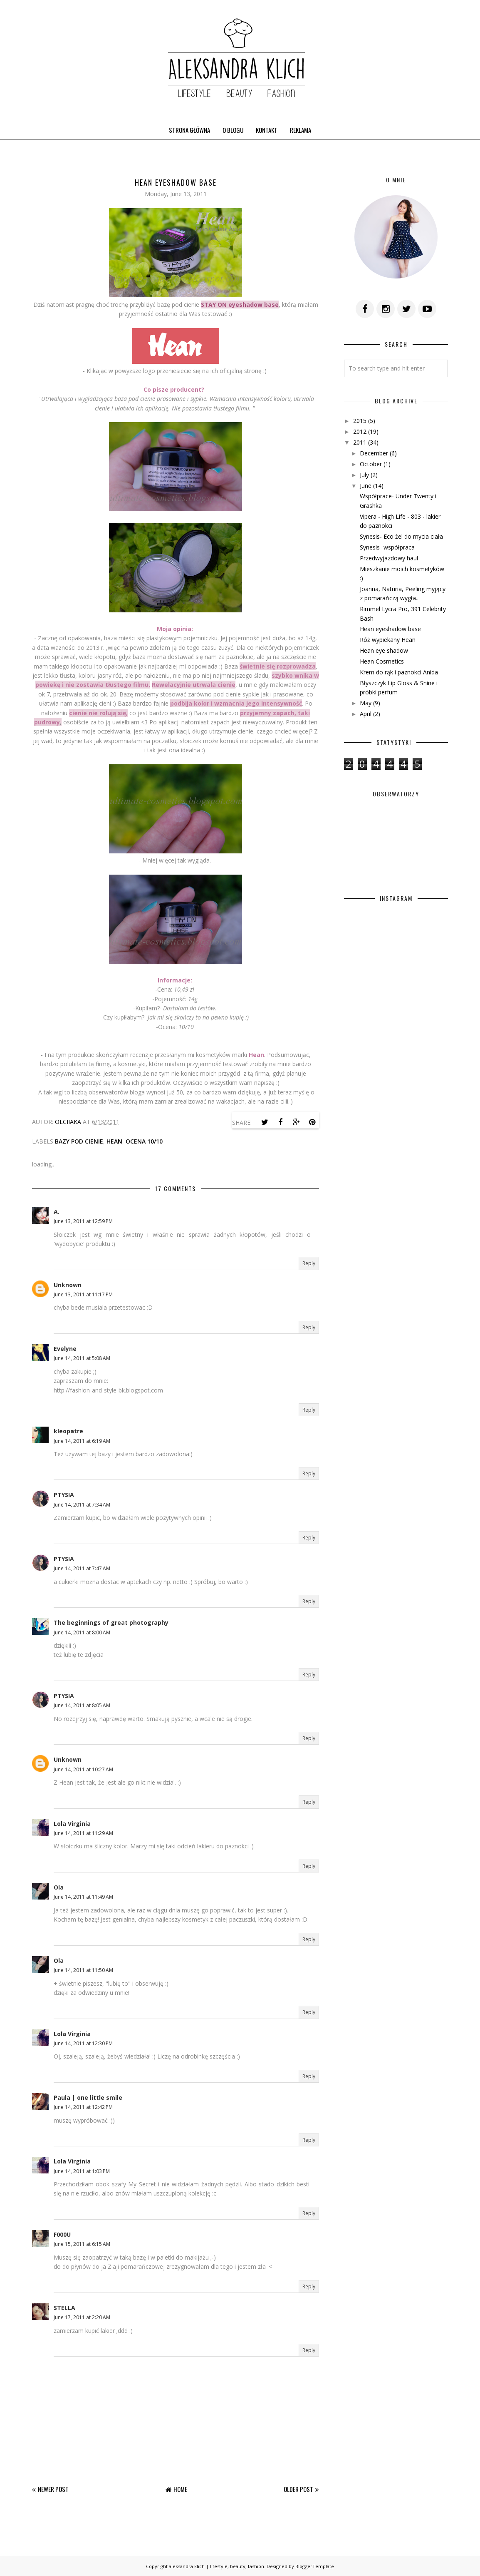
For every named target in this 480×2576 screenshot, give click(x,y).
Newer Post (53, 2489)
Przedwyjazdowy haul (389, 558)
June (365, 486)
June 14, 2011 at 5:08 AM (82, 1358)
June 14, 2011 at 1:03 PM (82, 2171)
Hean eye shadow (384, 650)
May (365, 703)
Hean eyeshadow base (390, 629)
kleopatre (68, 1431)
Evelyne (65, 1349)
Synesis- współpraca (387, 547)
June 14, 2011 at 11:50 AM (83, 1970)
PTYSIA (64, 1495)
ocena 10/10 (144, 1141)
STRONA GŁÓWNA (189, 129)
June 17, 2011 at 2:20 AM (82, 2317)
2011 (359, 442)
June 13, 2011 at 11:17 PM (83, 1294)
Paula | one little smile (88, 2097)
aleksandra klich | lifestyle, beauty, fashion (216, 2566)
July (364, 475)
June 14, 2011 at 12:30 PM (83, 2043)
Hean (114, 1141)
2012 (359, 431)
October (371, 464)
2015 (359, 421)
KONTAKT (266, 129)
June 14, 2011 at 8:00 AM (82, 1632)
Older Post (298, 2489)
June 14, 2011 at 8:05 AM (82, 1705)
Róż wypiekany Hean (388, 640)
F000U (62, 2234)
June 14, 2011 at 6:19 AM (82, 1441)
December (374, 453)
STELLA (64, 2308)
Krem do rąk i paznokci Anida (399, 672)
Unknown (68, 1285)
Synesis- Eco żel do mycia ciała (401, 536)
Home (180, 2489)
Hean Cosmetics (382, 661)
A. (56, 1212)
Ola (59, 1887)
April (365, 714)
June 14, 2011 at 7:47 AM (82, 1568)
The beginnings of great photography (111, 1622)
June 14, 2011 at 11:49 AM (83, 1896)
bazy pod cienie (79, 1141)
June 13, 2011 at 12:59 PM (83, 1221)
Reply (308, 1263)
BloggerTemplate (314, 2566)
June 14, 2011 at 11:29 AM (83, 1833)
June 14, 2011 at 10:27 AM (83, 1769)
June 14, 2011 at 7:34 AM (82, 1504)
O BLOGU (233, 129)
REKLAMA (300, 129)
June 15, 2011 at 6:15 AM (82, 2244)
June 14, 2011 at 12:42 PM (83, 2107)
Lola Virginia (72, 1824)
